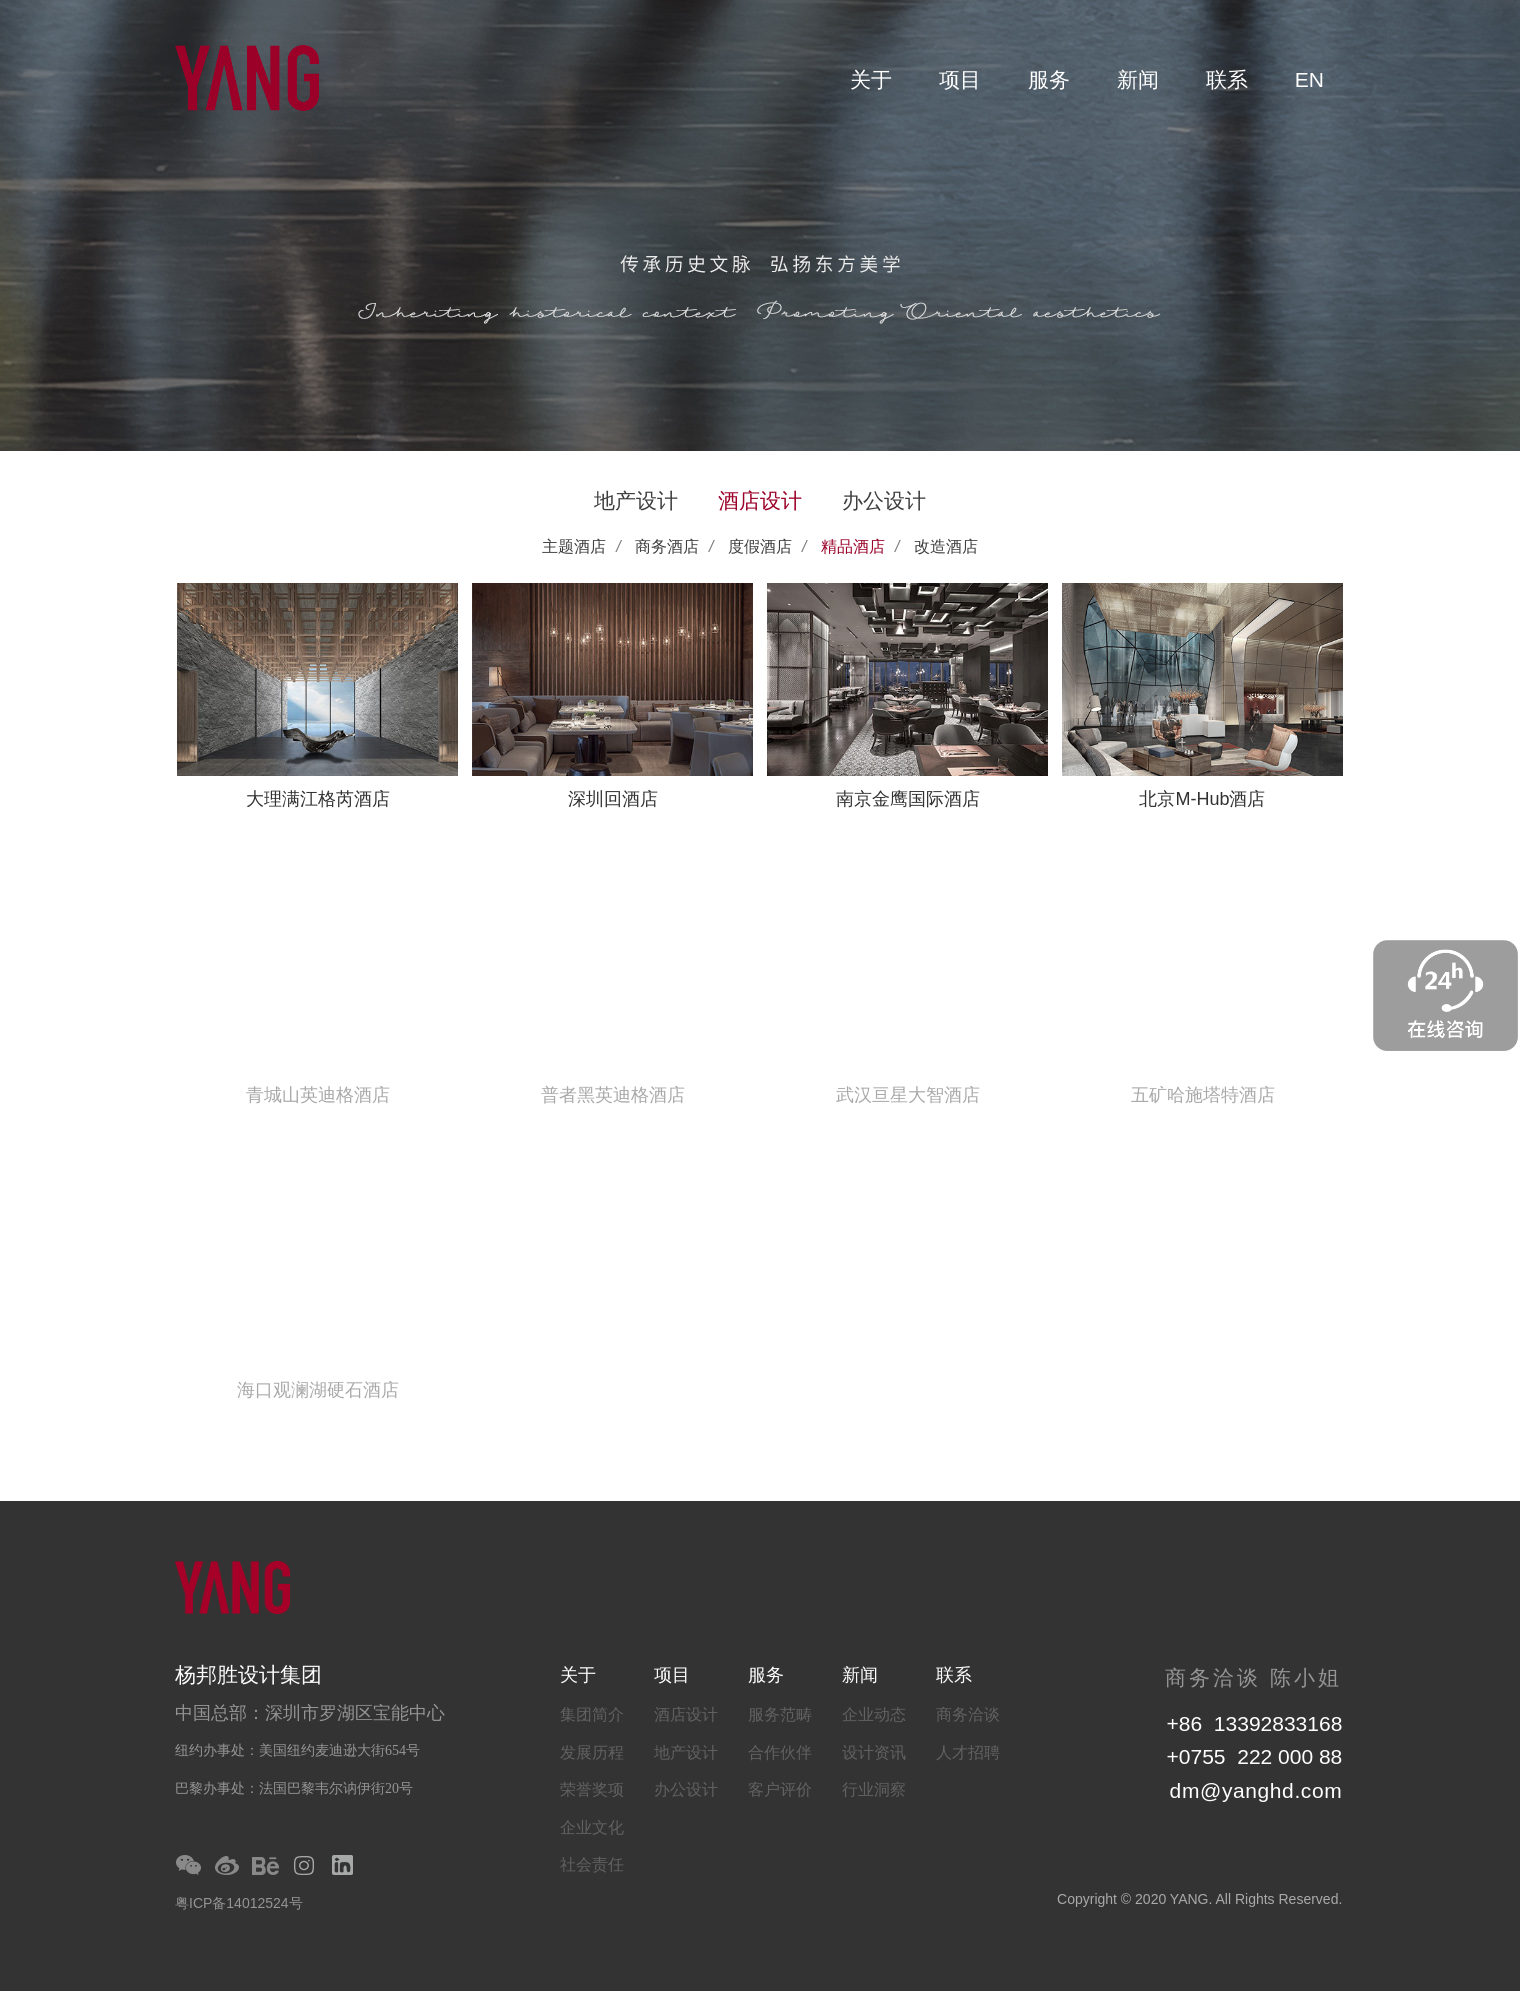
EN (1309, 79)
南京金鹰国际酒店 (908, 799)
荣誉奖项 (592, 1789)
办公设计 (884, 500)
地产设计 (636, 500)
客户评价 (780, 1789)
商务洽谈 (968, 1714)
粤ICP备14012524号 (239, 1903)
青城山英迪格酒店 (318, 1095)
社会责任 (592, 1864)
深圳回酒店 (613, 799)
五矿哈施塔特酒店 (1203, 1095)
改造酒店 (946, 546)
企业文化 (592, 1827)
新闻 (1138, 79)
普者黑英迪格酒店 (613, 1095)
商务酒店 (667, 546)
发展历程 (592, 1752)
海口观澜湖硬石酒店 (318, 1390)
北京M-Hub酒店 (1202, 799)
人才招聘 (968, 1752)
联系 (1227, 79)
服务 (1049, 79)
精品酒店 (853, 546)
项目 (960, 79)
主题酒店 (574, 546)
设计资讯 (874, 1752)
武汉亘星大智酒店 (908, 1095)
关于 (871, 79)
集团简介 (592, 1714)
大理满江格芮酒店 (318, 799)
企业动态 (874, 1714)
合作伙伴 (780, 1752)
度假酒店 (760, 546)
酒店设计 (760, 500)
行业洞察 (874, 1789)
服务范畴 (780, 1714)
